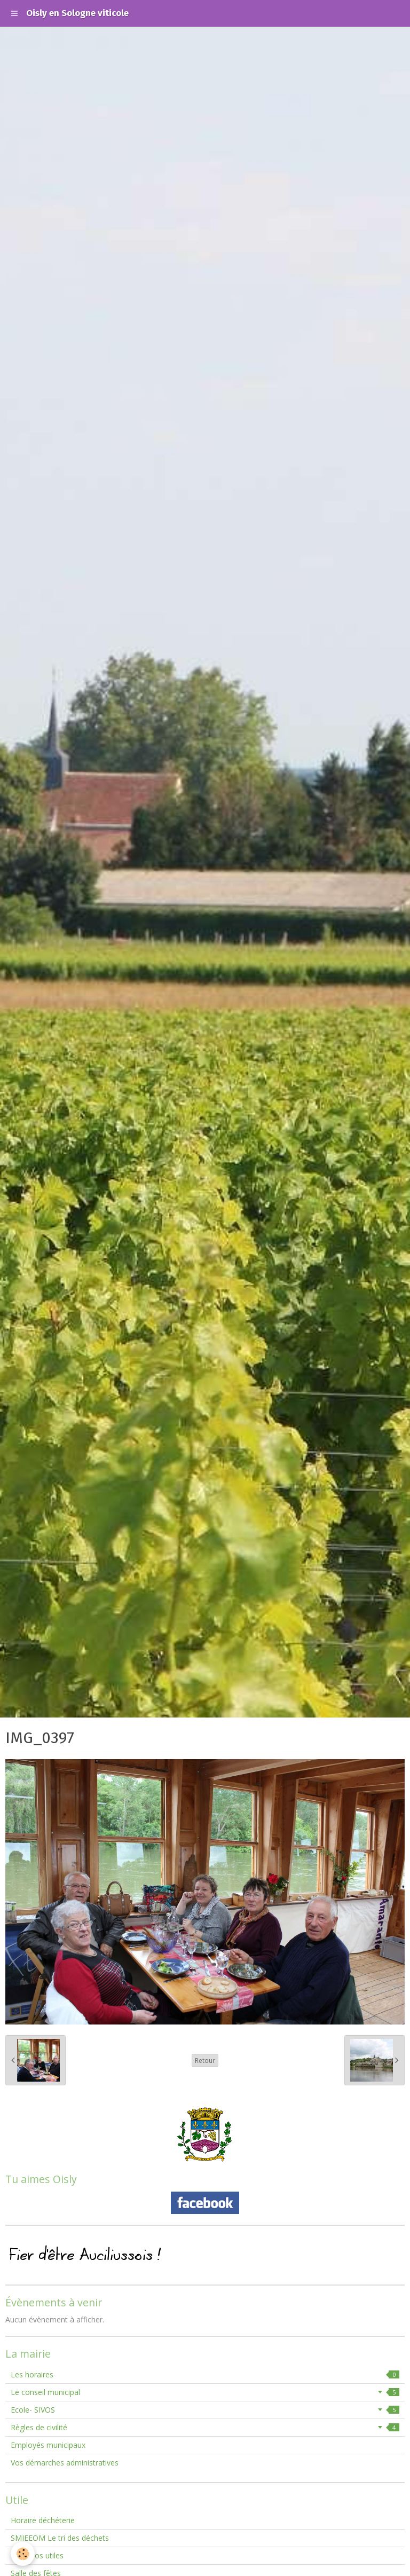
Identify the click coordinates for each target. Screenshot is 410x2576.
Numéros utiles (37, 2555)
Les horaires (205, 2374)
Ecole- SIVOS (205, 2410)
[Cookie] (23, 2554)
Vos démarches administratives (65, 2462)
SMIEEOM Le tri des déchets (60, 2538)
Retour (205, 2060)
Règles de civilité (205, 2427)
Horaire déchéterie (43, 2520)
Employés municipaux (48, 2445)
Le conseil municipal (205, 2392)
